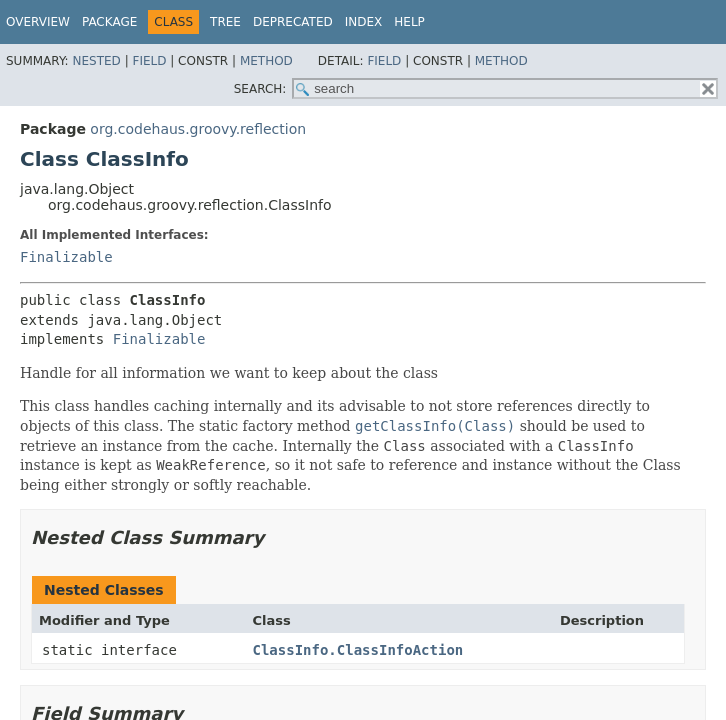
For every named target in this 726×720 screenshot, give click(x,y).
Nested (96, 61)
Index (364, 22)
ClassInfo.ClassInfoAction (358, 650)
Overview (38, 22)
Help (409, 22)
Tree (225, 22)
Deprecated (293, 22)
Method (266, 61)
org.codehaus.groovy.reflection (198, 129)
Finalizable (66, 257)
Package (109, 22)
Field (149, 61)
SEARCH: (260, 89)
